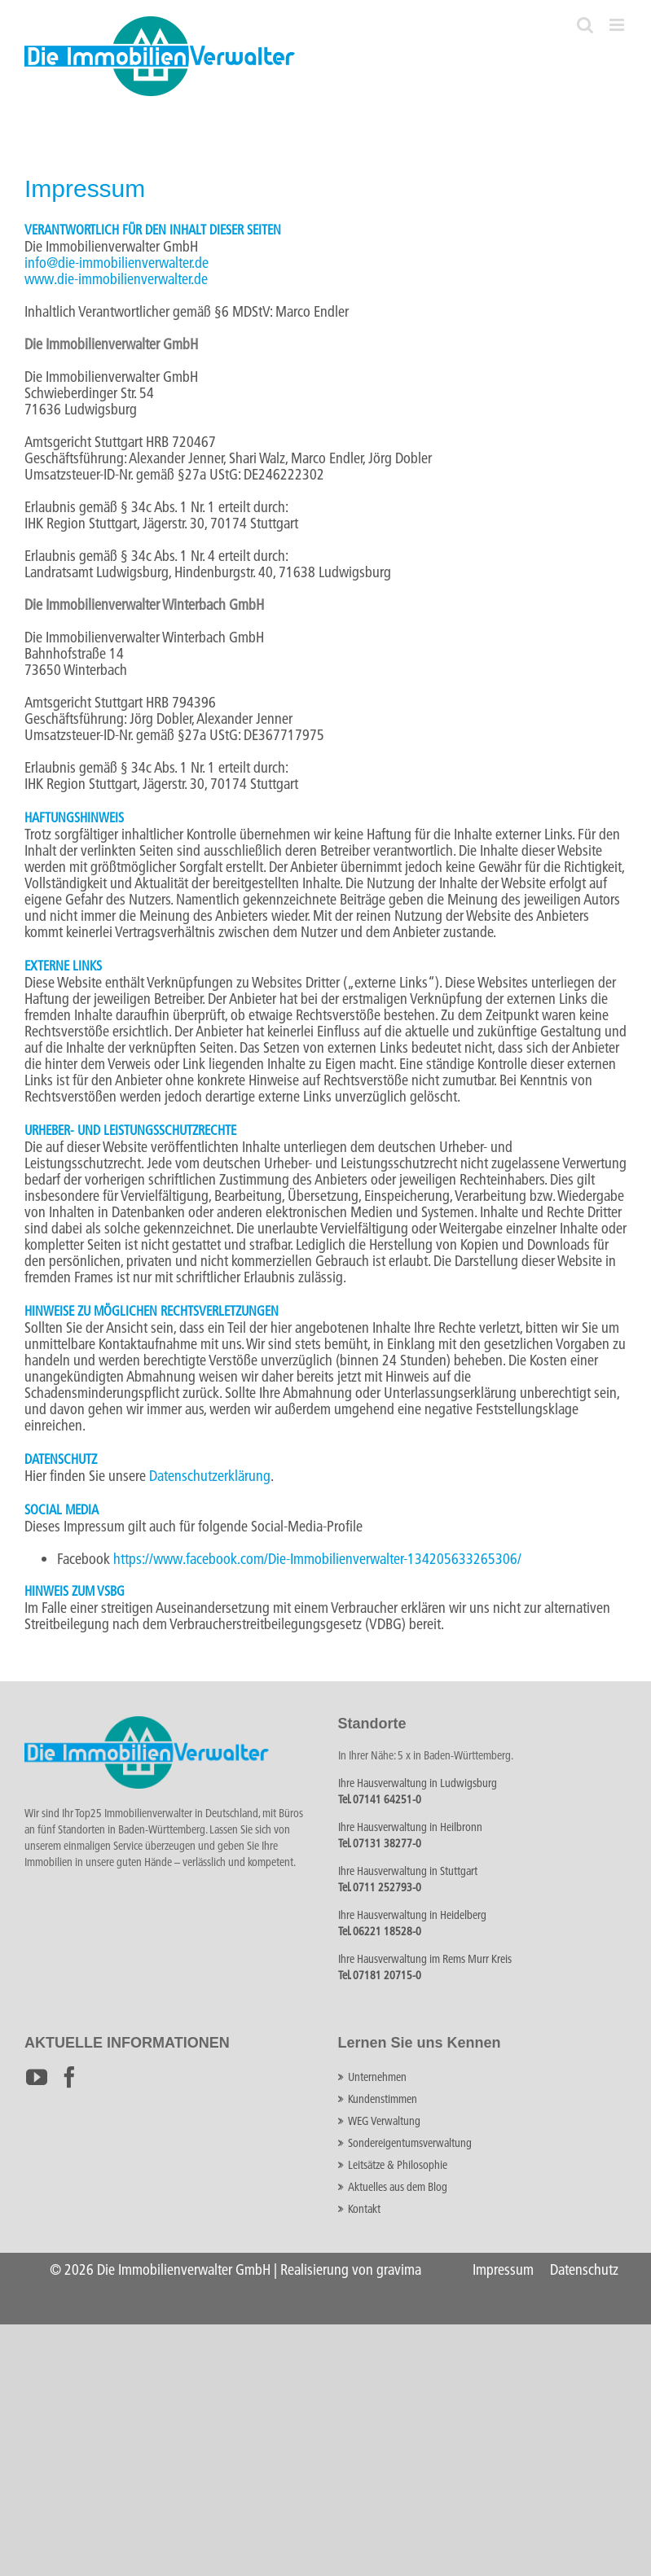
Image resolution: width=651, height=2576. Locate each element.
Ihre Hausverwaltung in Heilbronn (410, 1827)
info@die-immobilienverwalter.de (116, 262)
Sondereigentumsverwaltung (410, 2143)
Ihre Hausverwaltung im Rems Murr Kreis (425, 1959)
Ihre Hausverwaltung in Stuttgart (407, 1871)
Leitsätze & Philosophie (397, 2165)
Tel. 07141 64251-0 (379, 1799)
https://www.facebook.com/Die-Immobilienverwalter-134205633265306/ (317, 1558)
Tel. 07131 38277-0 (379, 1843)
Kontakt (364, 2208)
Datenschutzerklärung (210, 1475)
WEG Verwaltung (384, 2121)
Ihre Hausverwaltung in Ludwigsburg (417, 1783)
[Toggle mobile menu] (618, 24)
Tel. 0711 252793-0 (379, 1887)
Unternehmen (377, 2077)
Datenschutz (584, 2269)
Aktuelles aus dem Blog (397, 2187)
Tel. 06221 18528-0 (379, 1931)
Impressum (503, 2269)
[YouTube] (36, 2077)
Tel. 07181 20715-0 (379, 1975)
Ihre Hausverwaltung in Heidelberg (412, 1915)
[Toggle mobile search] (585, 24)
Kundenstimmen (382, 2099)
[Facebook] (69, 2077)
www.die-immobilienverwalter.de (116, 278)
